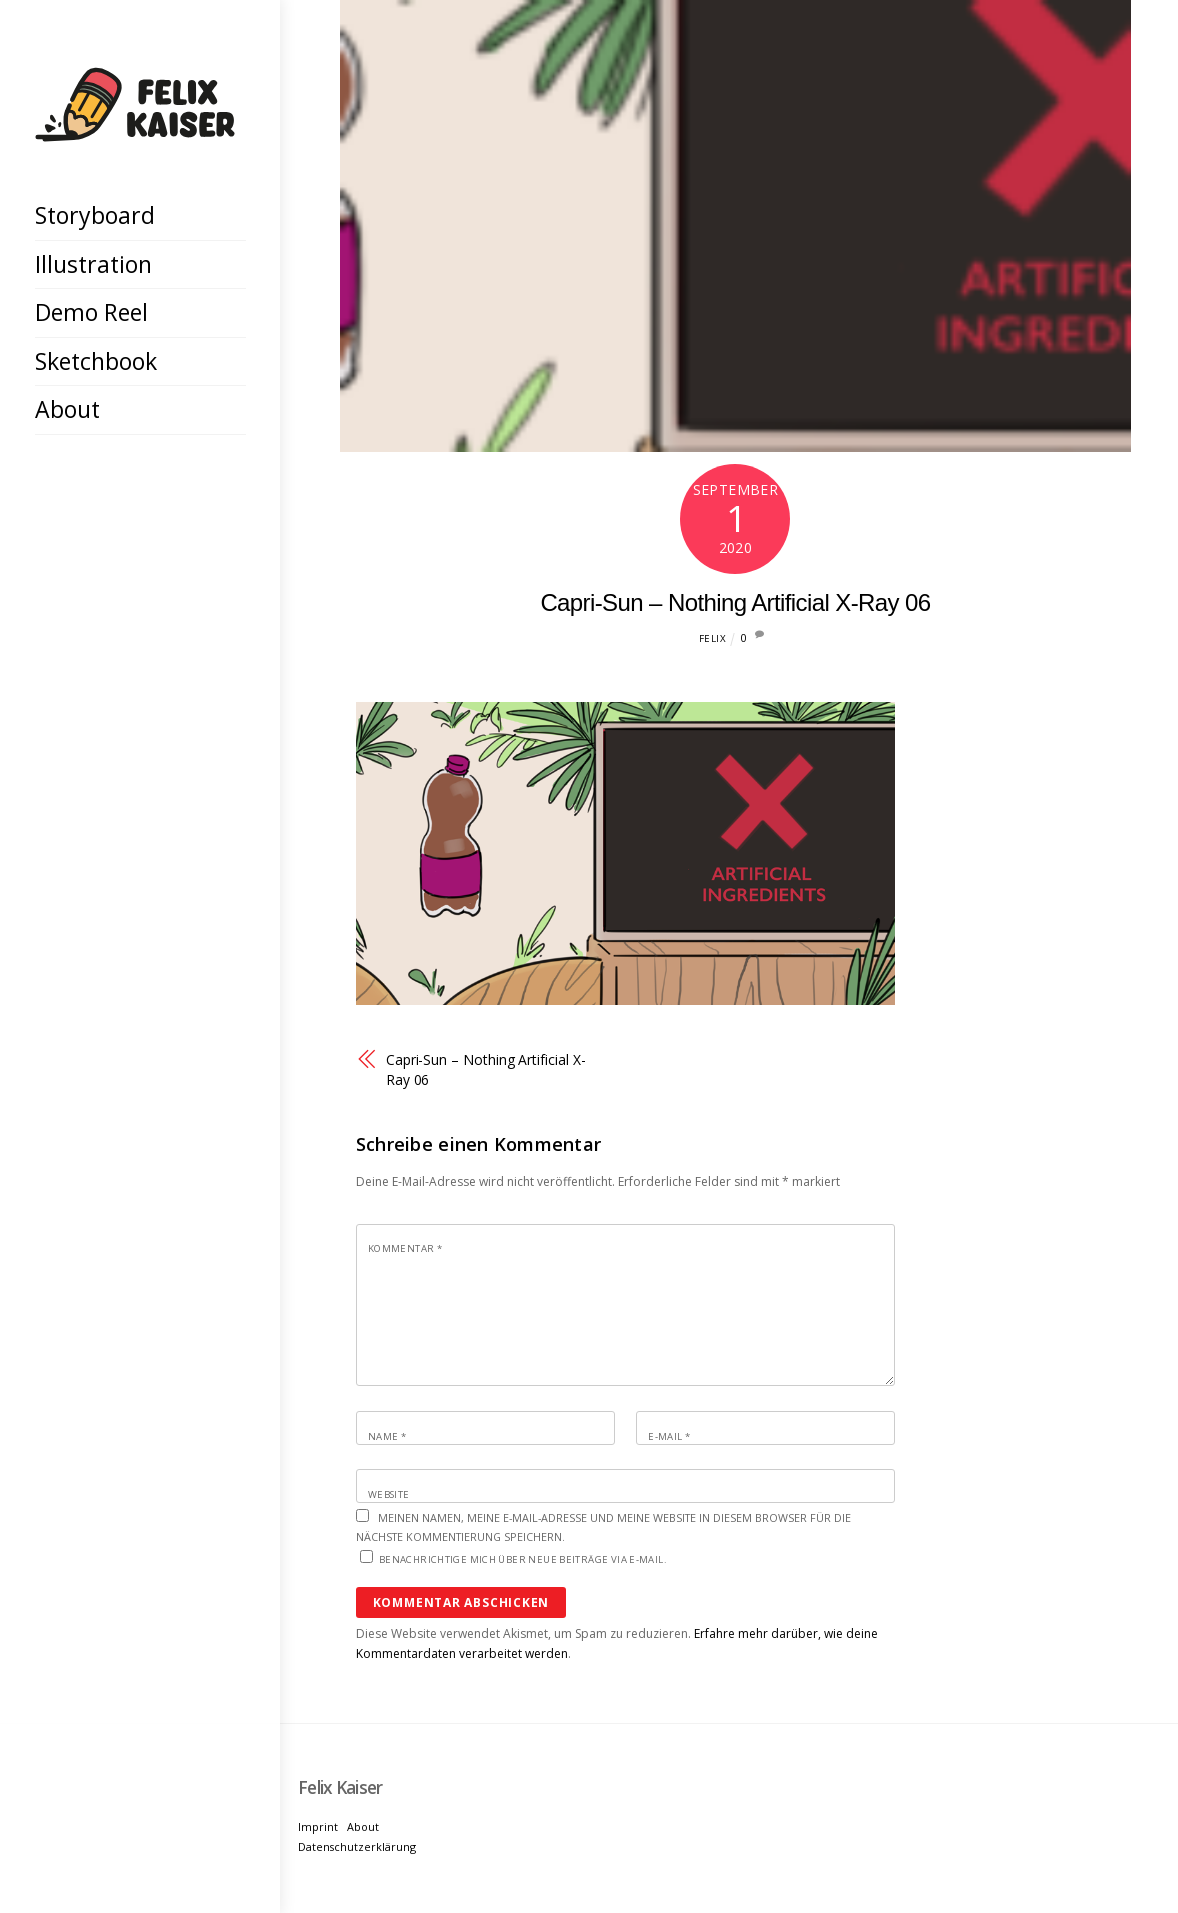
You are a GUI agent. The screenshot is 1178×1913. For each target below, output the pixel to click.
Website (389, 1494)
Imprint (318, 1826)
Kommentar (405, 1248)
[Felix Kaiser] (135, 126)
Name (387, 1436)
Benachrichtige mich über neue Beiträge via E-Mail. (523, 1559)
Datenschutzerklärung (357, 1846)
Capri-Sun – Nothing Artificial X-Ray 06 (735, 602)
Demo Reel (91, 312)
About (67, 409)
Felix (712, 638)
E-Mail (669, 1436)
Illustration (93, 264)
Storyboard (95, 215)
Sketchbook (96, 361)
